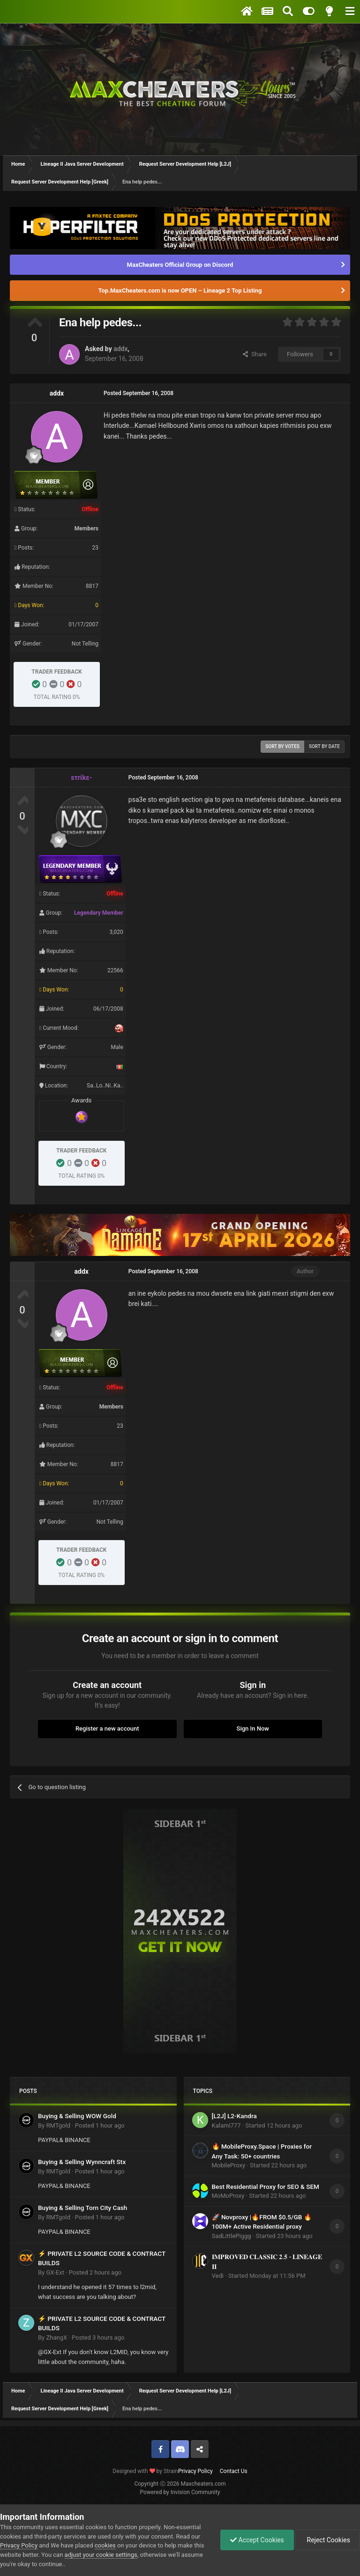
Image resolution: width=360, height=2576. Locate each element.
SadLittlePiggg (231, 2235)
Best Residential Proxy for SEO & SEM (266, 2186)
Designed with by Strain (145, 2471)
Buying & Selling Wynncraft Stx (82, 2161)
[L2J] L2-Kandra (234, 2116)
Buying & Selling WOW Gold (77, 2116)
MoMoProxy (228, 2195)
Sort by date (324, 746)
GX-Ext (55, 2272)
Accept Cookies (257, 2540)
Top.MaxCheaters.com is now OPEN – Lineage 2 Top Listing (180, 290)
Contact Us (234, 2471)
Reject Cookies (327, 2540)
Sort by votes (282, 746)
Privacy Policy (195, 2471)
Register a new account (107, 1728)
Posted (100, 2125)
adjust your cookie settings (101, 2554)
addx (120, 348)
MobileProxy (229, 2165)
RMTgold (58, 2125)
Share (255, 354)
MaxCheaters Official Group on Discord (180, 264)
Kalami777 (226, 2125)
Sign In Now (253, 1728)
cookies (105, 2545)
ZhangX (56, 2337)
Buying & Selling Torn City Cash (82, 2207)
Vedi (218, 2275)
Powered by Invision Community (180, 2492)
